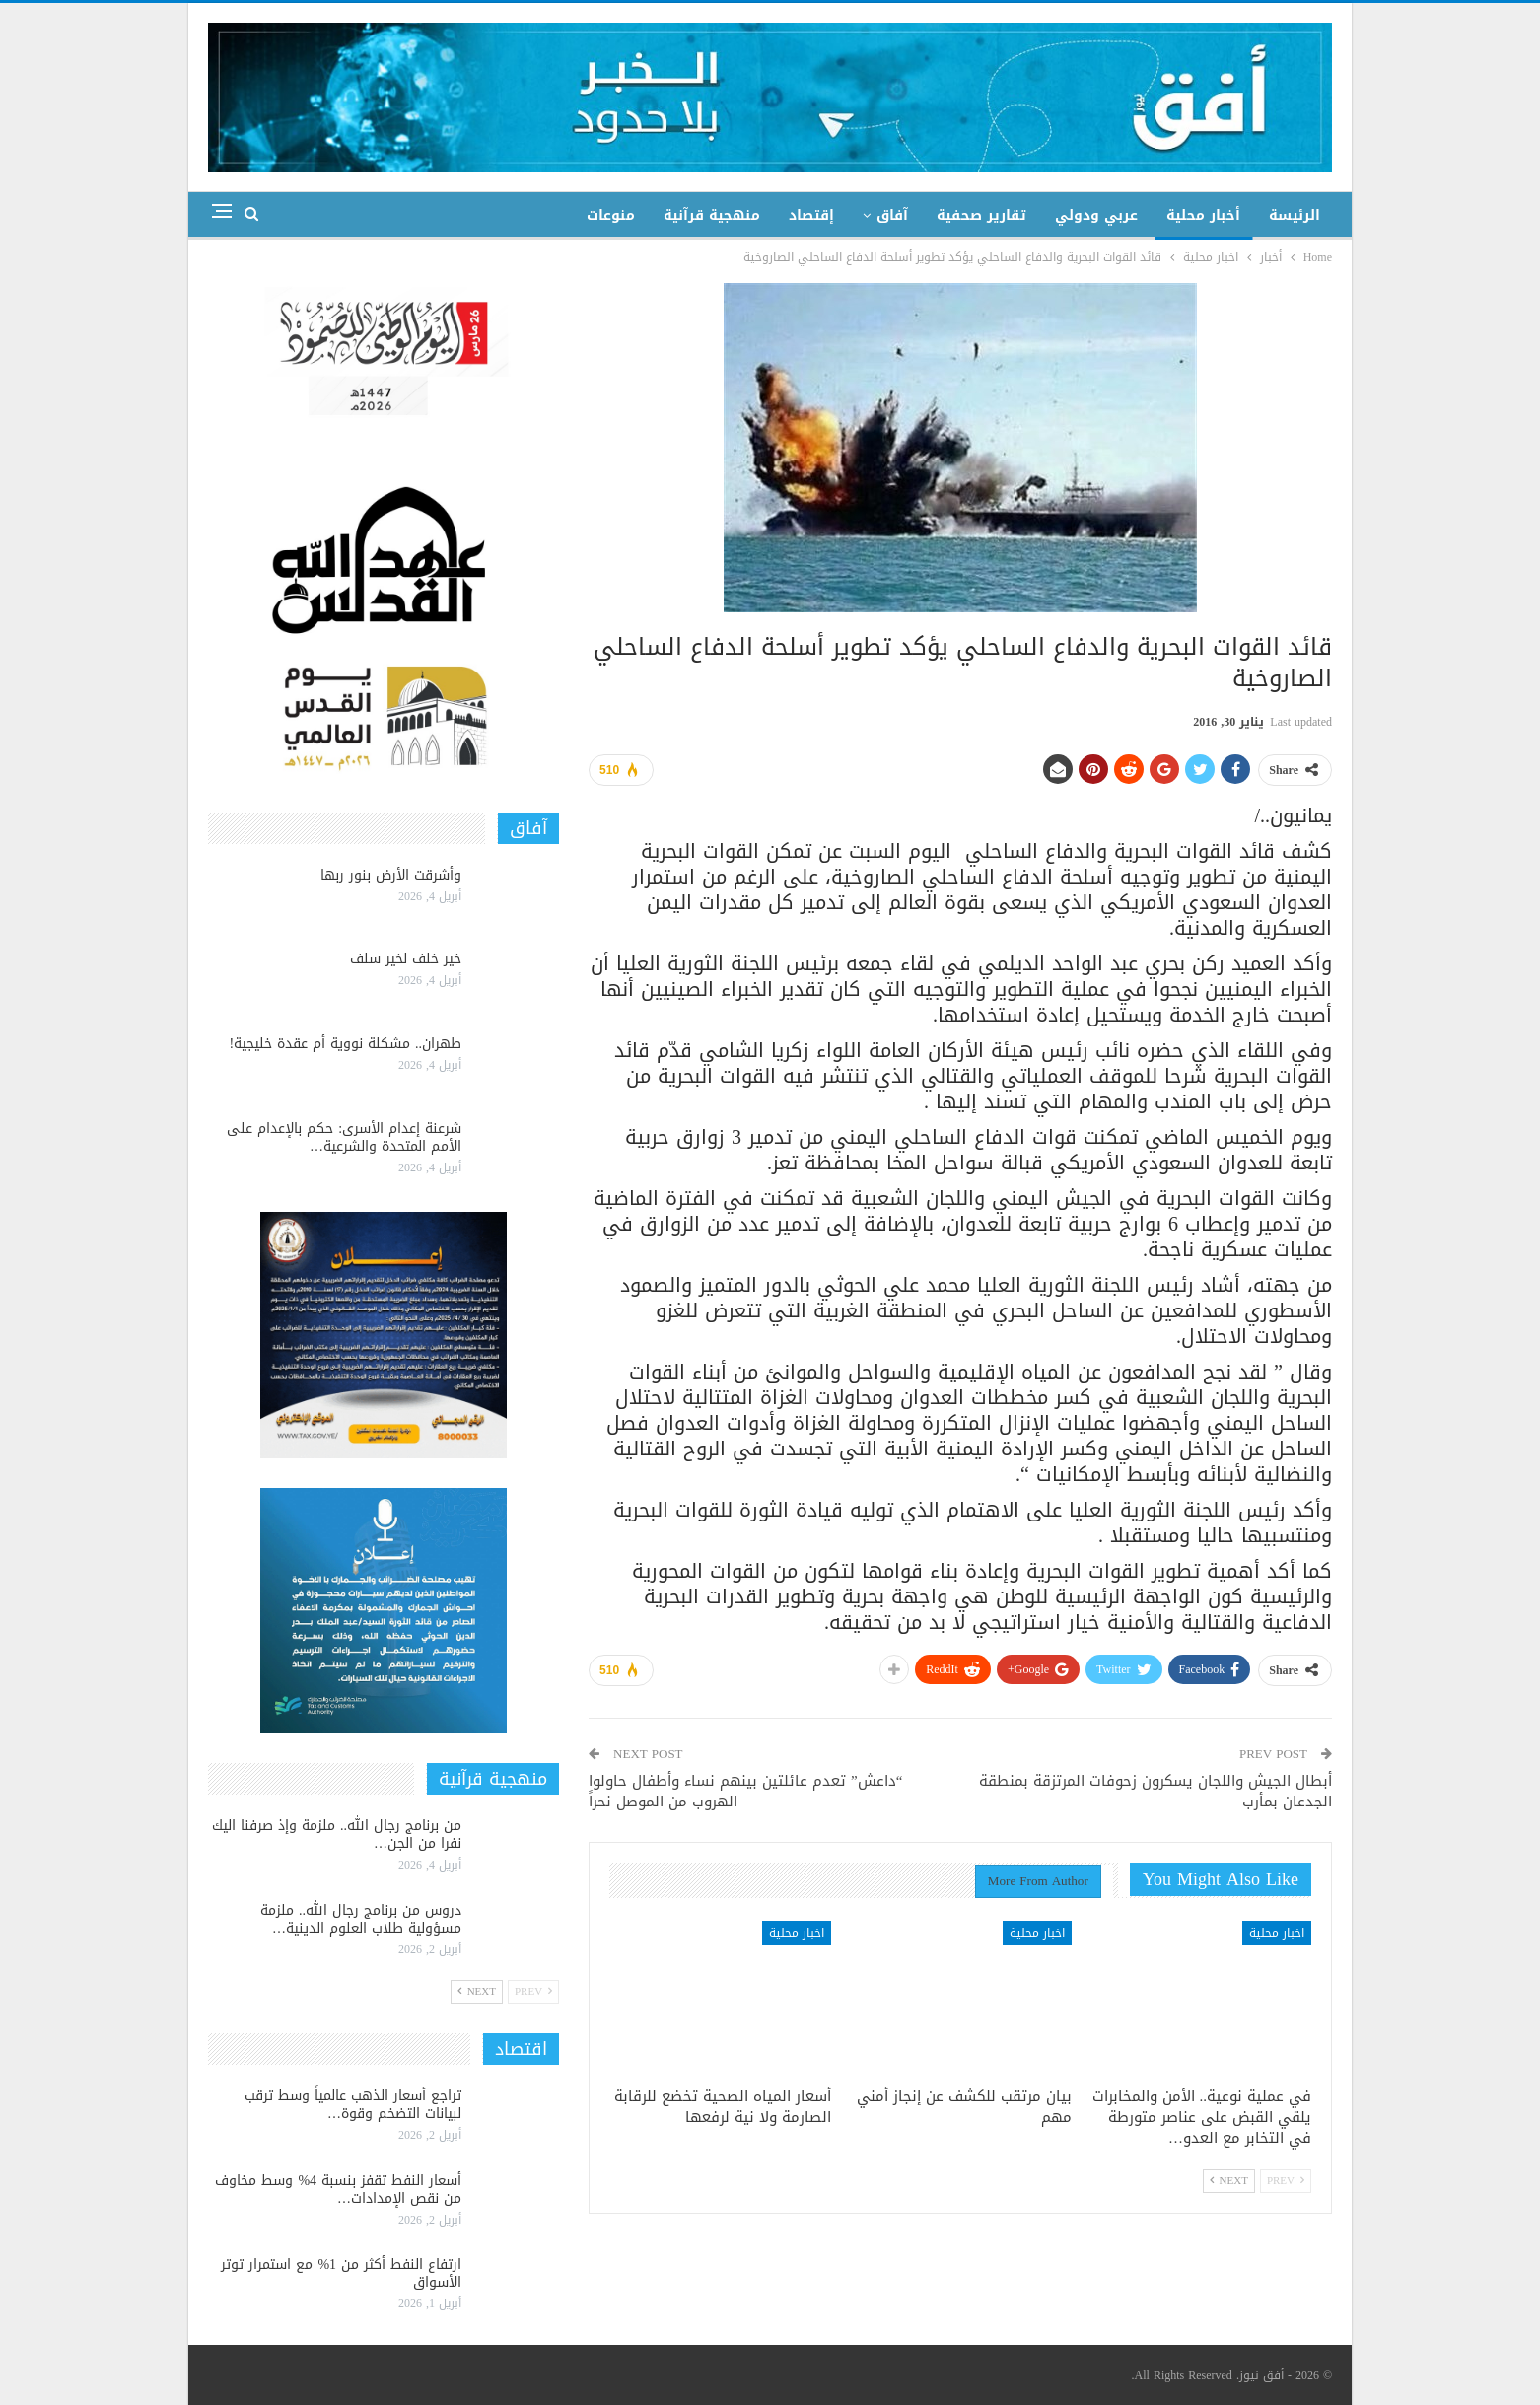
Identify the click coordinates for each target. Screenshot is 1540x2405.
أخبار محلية (1203, 215)
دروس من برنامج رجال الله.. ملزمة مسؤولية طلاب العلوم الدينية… (360, 1919)
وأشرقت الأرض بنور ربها (390, 875)
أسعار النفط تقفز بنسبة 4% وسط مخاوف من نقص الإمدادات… (338, 2189)
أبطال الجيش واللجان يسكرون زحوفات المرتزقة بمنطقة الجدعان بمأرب (1155, 1791)
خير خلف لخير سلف (405, 959)
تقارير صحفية (981, 215)
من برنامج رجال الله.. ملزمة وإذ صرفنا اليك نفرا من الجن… (336, 1834)
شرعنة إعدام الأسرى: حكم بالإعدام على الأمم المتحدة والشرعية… (344, 1137)
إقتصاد (811, 215)
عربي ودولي (1096, 215)
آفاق (892, 215)
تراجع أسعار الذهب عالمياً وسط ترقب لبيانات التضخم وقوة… (353, 2105)
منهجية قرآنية (712, 215)
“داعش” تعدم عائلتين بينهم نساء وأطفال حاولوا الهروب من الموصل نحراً (745, 1791)
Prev (1285, 2180)
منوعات (611, 215)
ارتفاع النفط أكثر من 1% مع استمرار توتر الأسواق (341, 2273)
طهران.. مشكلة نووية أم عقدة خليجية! (345, 1043)
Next (1229, 2180)
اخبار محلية (1276, 1933)
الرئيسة (1294, 215)
